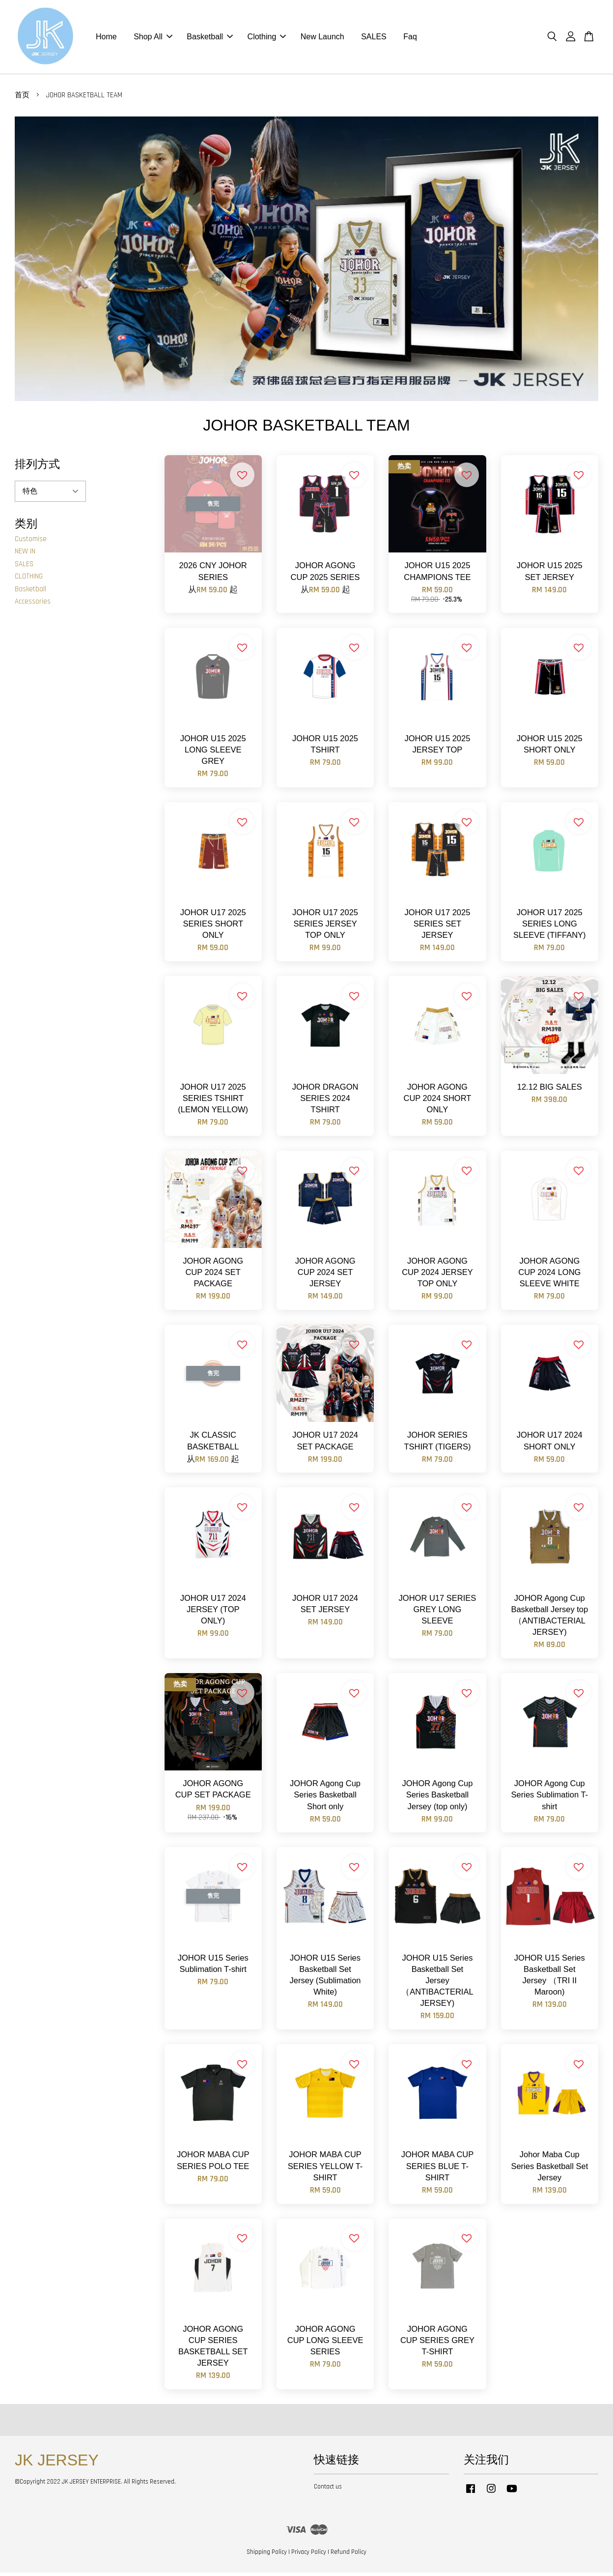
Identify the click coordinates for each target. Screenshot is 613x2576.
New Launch (322, 38)
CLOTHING (29, 579)
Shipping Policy (267, 2555)
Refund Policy (348, 2555)
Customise (31, 542)
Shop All (153, 38)
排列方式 (37, 467)
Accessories (33, 604)
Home (106, 38)
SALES (374, 38)
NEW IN (25, 554)
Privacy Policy (308, 2555)
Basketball (210, 38)
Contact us (328, 2490)
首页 (22, 98)
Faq (410, 38)
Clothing (267, 38)
